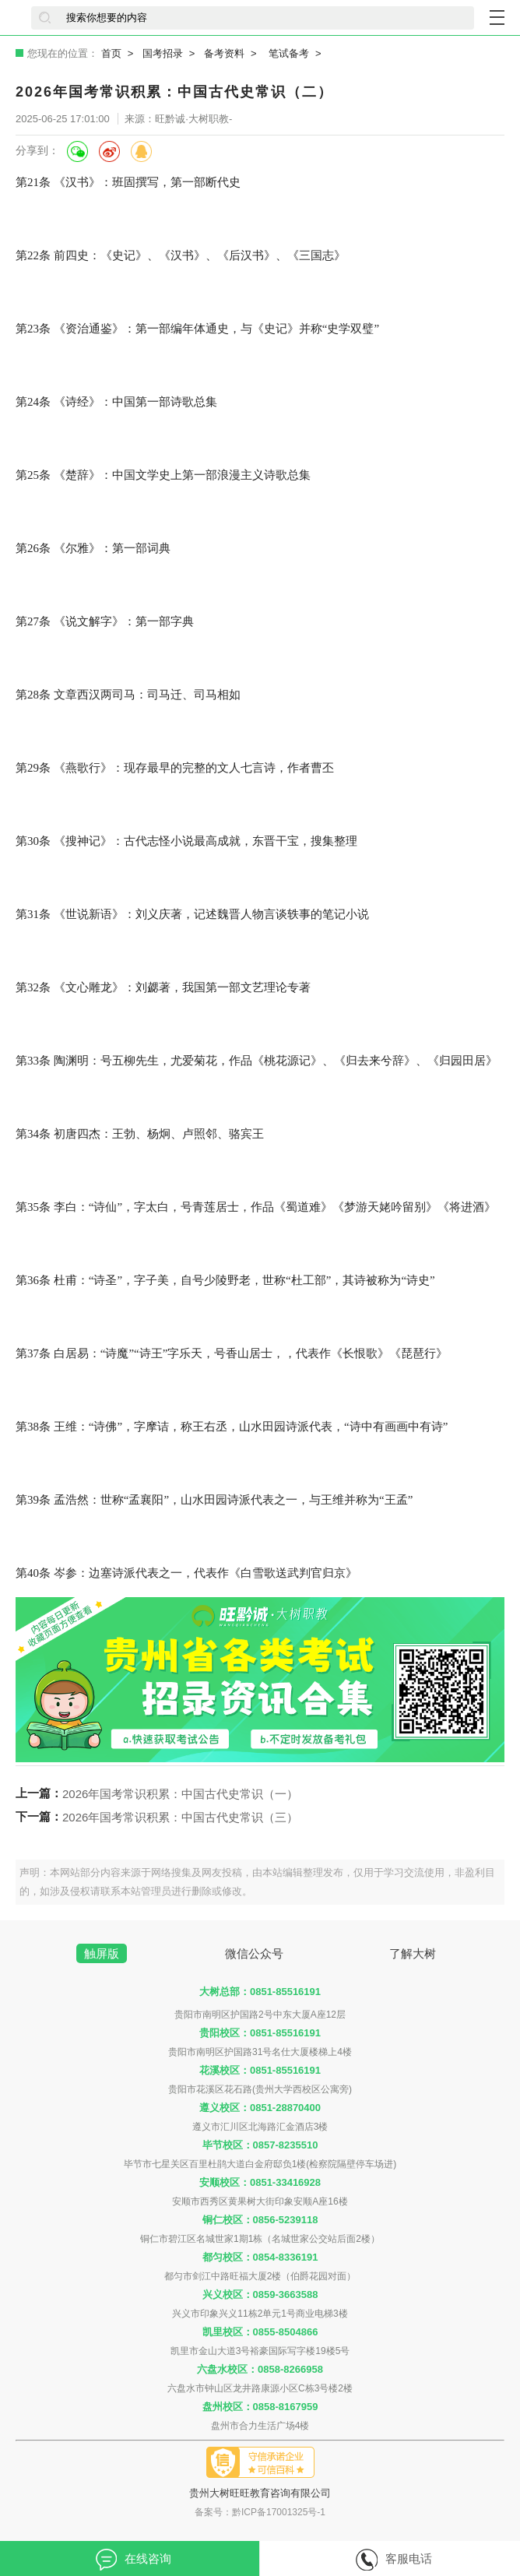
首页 (111, 53)
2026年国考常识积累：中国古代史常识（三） (180, 1817)
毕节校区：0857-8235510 (260, 2145)
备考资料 (224, 53)
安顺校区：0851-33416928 (260, 2182)
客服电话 (394, 2560)
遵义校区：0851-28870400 (260, 2107)
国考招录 (162, 53)
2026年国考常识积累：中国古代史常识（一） (180, 1793)
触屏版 (101, 1953)
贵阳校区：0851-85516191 (260, 2033)
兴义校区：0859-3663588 (260, 2294)
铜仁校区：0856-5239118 (260, 2220)
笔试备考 (289, 53)
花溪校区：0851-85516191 (260, 2070)
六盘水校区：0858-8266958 (260, 2369)
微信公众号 (254, 1953)
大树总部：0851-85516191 (260, 1991)
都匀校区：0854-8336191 (260, 2257)
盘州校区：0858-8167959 (260, 2406)
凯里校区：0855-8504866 (260, 2332)
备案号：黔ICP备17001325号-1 (260, 2512)
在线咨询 (134, 2560)
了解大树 (412, 1953)
